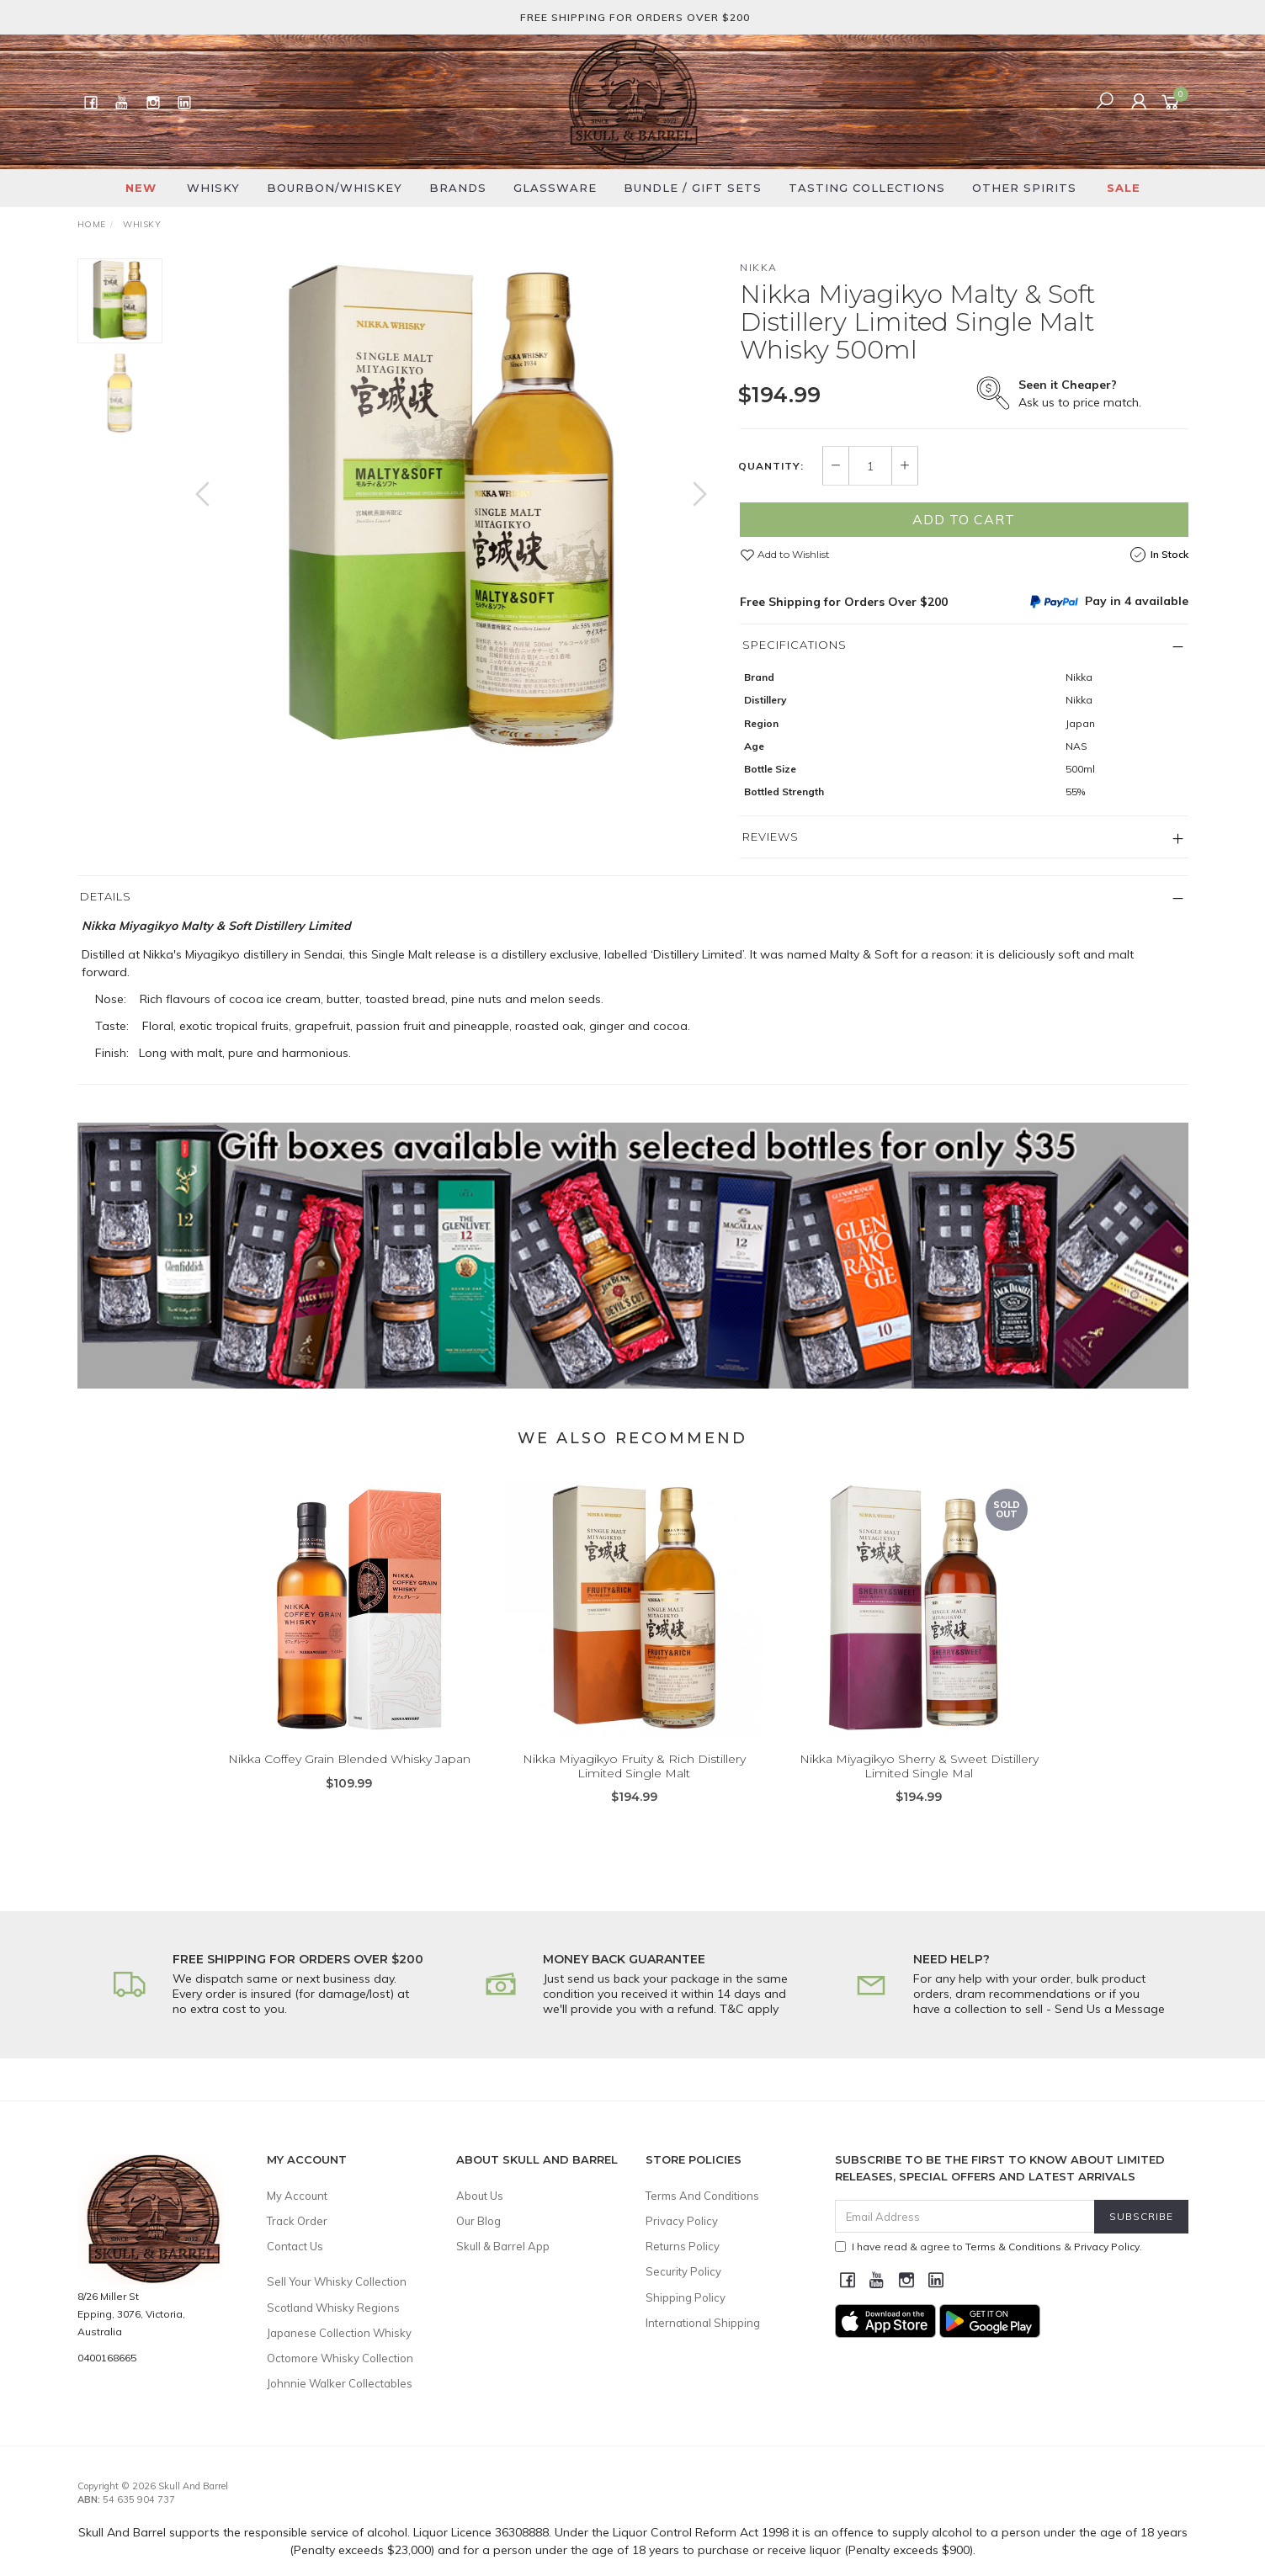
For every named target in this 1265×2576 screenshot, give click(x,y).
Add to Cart (963, 519)
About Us (479, 2195)
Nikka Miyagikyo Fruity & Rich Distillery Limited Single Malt (634, 1790)
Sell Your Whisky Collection (337, 2281)
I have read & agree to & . (988, 2246)
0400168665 (106, 2357)
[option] (451, 510)
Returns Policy (683, 2246)
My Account (297, 2195)
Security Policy (683, 2271)
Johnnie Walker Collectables (339, 2383)
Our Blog (478, 2221)
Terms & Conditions (1013, 2246)
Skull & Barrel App (503, 2246)
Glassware (555, 187)
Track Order (297, 2221)
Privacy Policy (682, 2221)
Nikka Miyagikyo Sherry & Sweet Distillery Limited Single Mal (919, 1790)
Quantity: (771, 466)
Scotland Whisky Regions (333, 2307)
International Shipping (703, 2322)
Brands (457, 187)
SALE (1123, 187)
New (141, 187)
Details (105, 896)
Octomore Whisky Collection (340, 2358)
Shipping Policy (686, 2297)
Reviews (770, 836)
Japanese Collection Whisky (339, 2333)
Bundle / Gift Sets (693, 187)
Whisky (213, 187)
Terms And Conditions (702, 2195)
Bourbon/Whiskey (334, 187)
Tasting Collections (867, 187)
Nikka (759, 267)
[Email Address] (965, 2216)
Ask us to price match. (1079, 393)
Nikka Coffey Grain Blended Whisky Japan (349, 1783)
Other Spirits (1024, 187)
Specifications (794, 644)
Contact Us (295, 2246)
